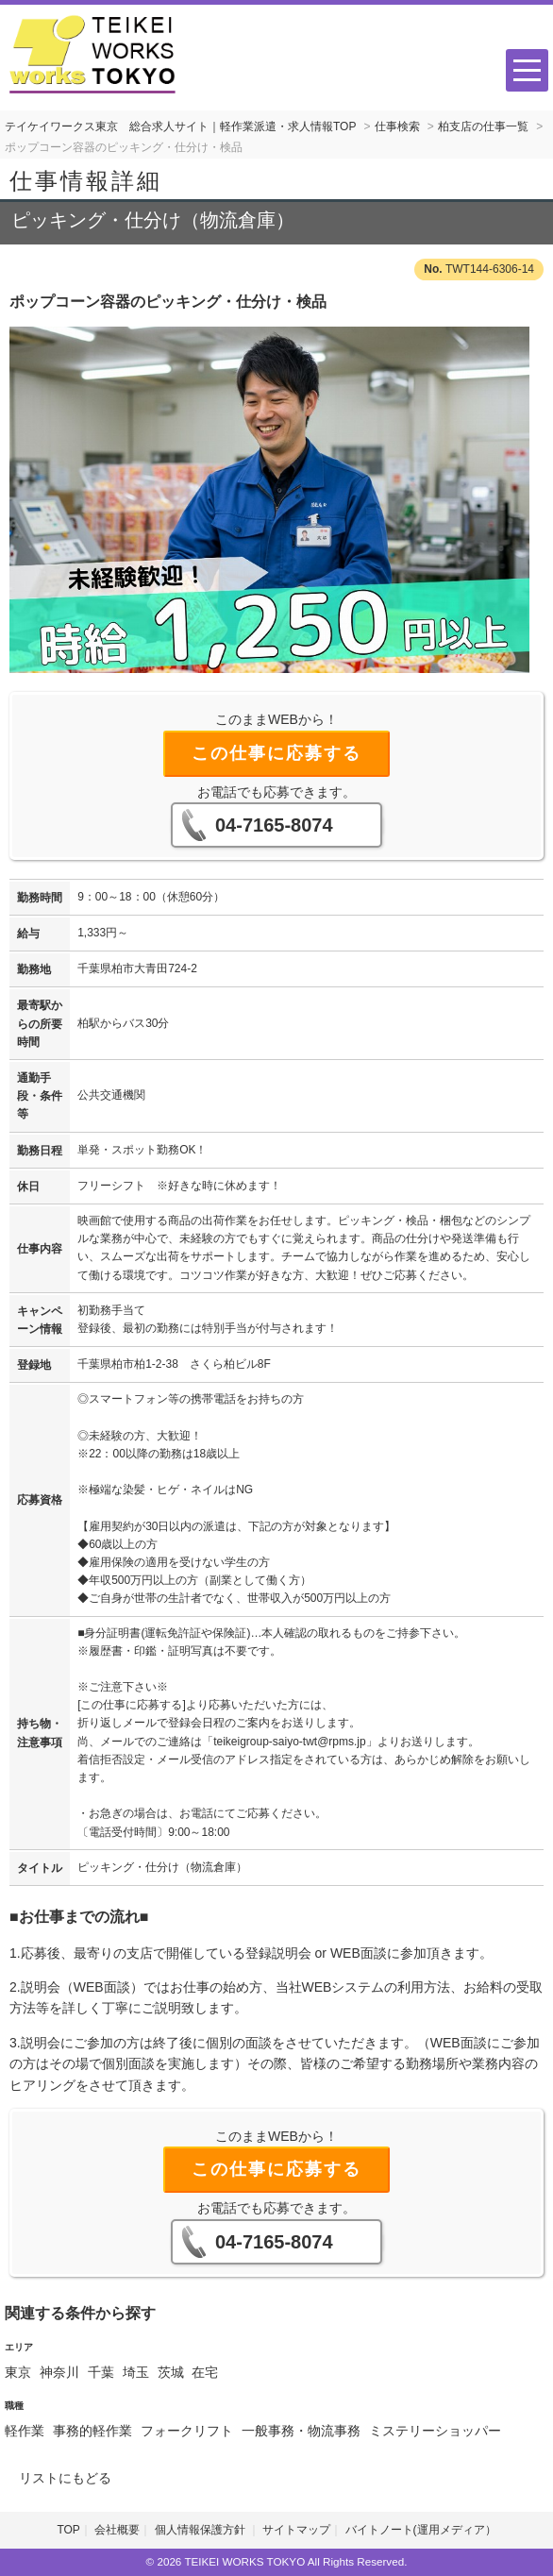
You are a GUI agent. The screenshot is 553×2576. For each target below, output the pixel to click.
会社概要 (117, 2529)
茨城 (171, 2372)
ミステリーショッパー (435, 2430)
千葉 (101, 2372)
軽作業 (24, 2430)
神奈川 (59, 2372)
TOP (68, 2529)
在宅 (205, 2372)
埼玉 (136, 2372)
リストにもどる (65, 2477)
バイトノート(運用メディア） (420, 2529)
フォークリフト (187, 2430)
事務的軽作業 (92, 2430)
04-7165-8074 (274, 825)
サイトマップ (296, 2529)
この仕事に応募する (276, 753)
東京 (18, 2372)
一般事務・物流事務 (301, 2430)
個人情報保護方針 (201, 2529)
